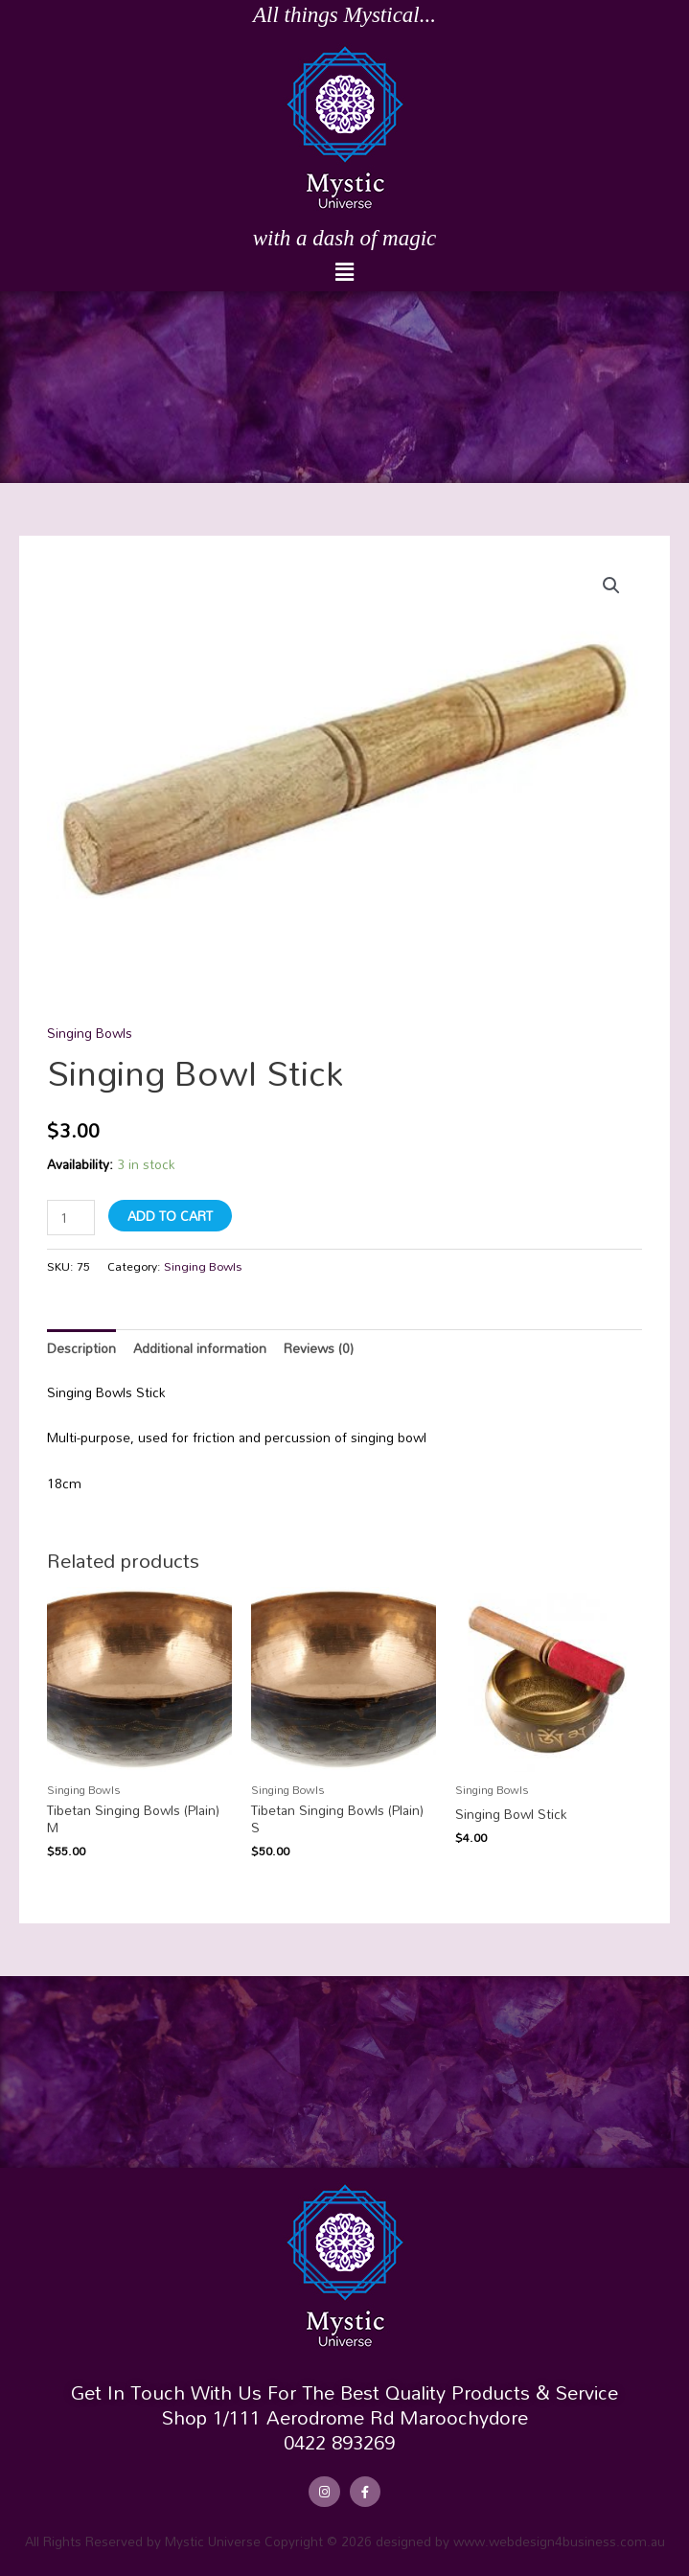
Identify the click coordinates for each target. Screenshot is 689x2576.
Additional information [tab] (199, 1348)
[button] (344, 272)
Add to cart (170, 1216)
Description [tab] (81, 1348)
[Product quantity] (71, 1217)
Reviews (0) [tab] (319, 1348)
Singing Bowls (89, 1033)
